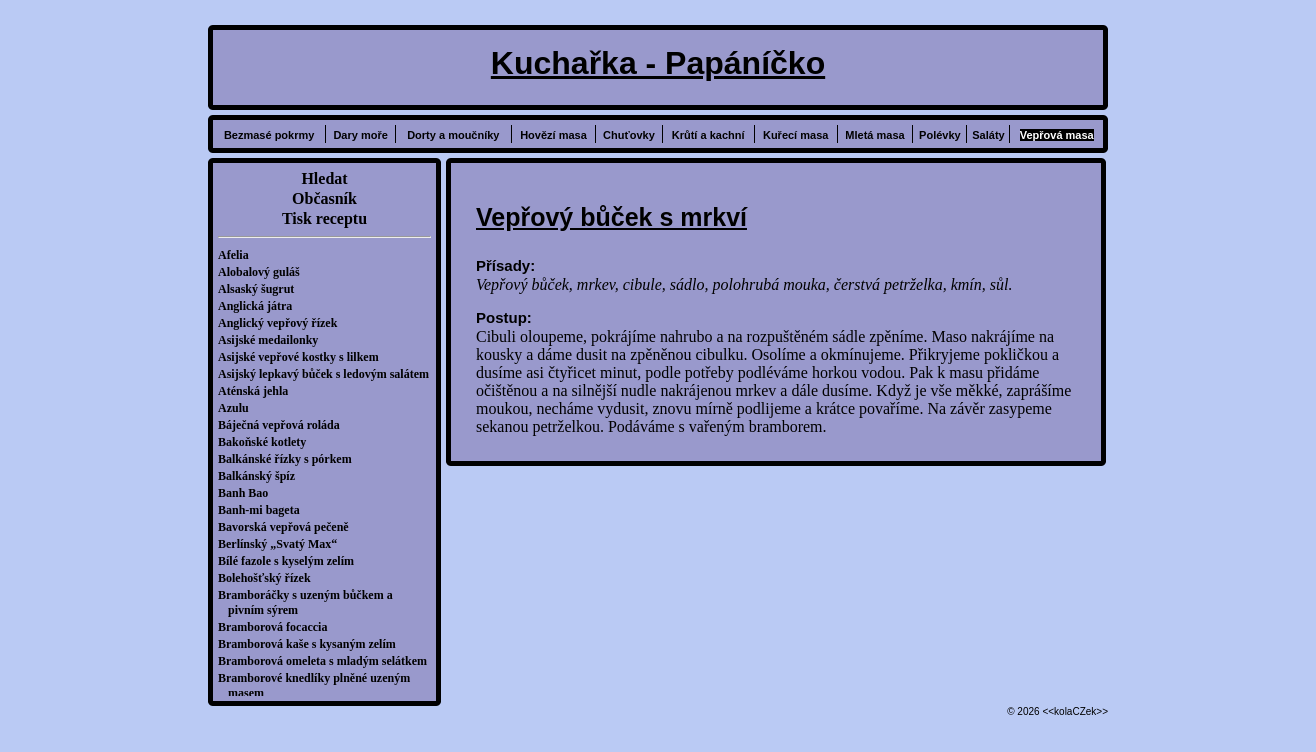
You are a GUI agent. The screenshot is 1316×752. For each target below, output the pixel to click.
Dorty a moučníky (453, 135)
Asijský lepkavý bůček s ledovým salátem (328, 374)
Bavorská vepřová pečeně (288, 527)
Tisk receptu (324, 218)
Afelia (238, 255)
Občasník (324, 198)
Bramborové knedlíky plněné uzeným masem (319, 685)
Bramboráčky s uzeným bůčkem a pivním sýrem (310, 602)
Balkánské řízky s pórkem (290, 459)
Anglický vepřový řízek (282, 323)
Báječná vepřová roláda (284, 425)
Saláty (988, 135)
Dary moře (360, 135)
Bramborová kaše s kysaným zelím (312, 644)
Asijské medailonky (273, 340)
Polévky (940, 135)
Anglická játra (260, 306)
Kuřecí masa (795, 135)
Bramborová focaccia (277, 627)
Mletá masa (874, 135)
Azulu (238, 408)
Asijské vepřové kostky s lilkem (303, 357)
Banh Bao (248, 493)
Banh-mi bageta (264, 510)
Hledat (324, 178)
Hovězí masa (553, 135)
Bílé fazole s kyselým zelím (291, 561)
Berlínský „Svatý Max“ (282, 544)
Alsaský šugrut (261, 289)
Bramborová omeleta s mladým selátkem (327, 661)
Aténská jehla (258, 391)
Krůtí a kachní (708, 135)
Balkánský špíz (261, 476)
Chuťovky (629, 135)
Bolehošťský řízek (269, 578)
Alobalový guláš (264, 272)
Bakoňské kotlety (267, 442)
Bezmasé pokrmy (269, 135)
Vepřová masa (1057, 135)
